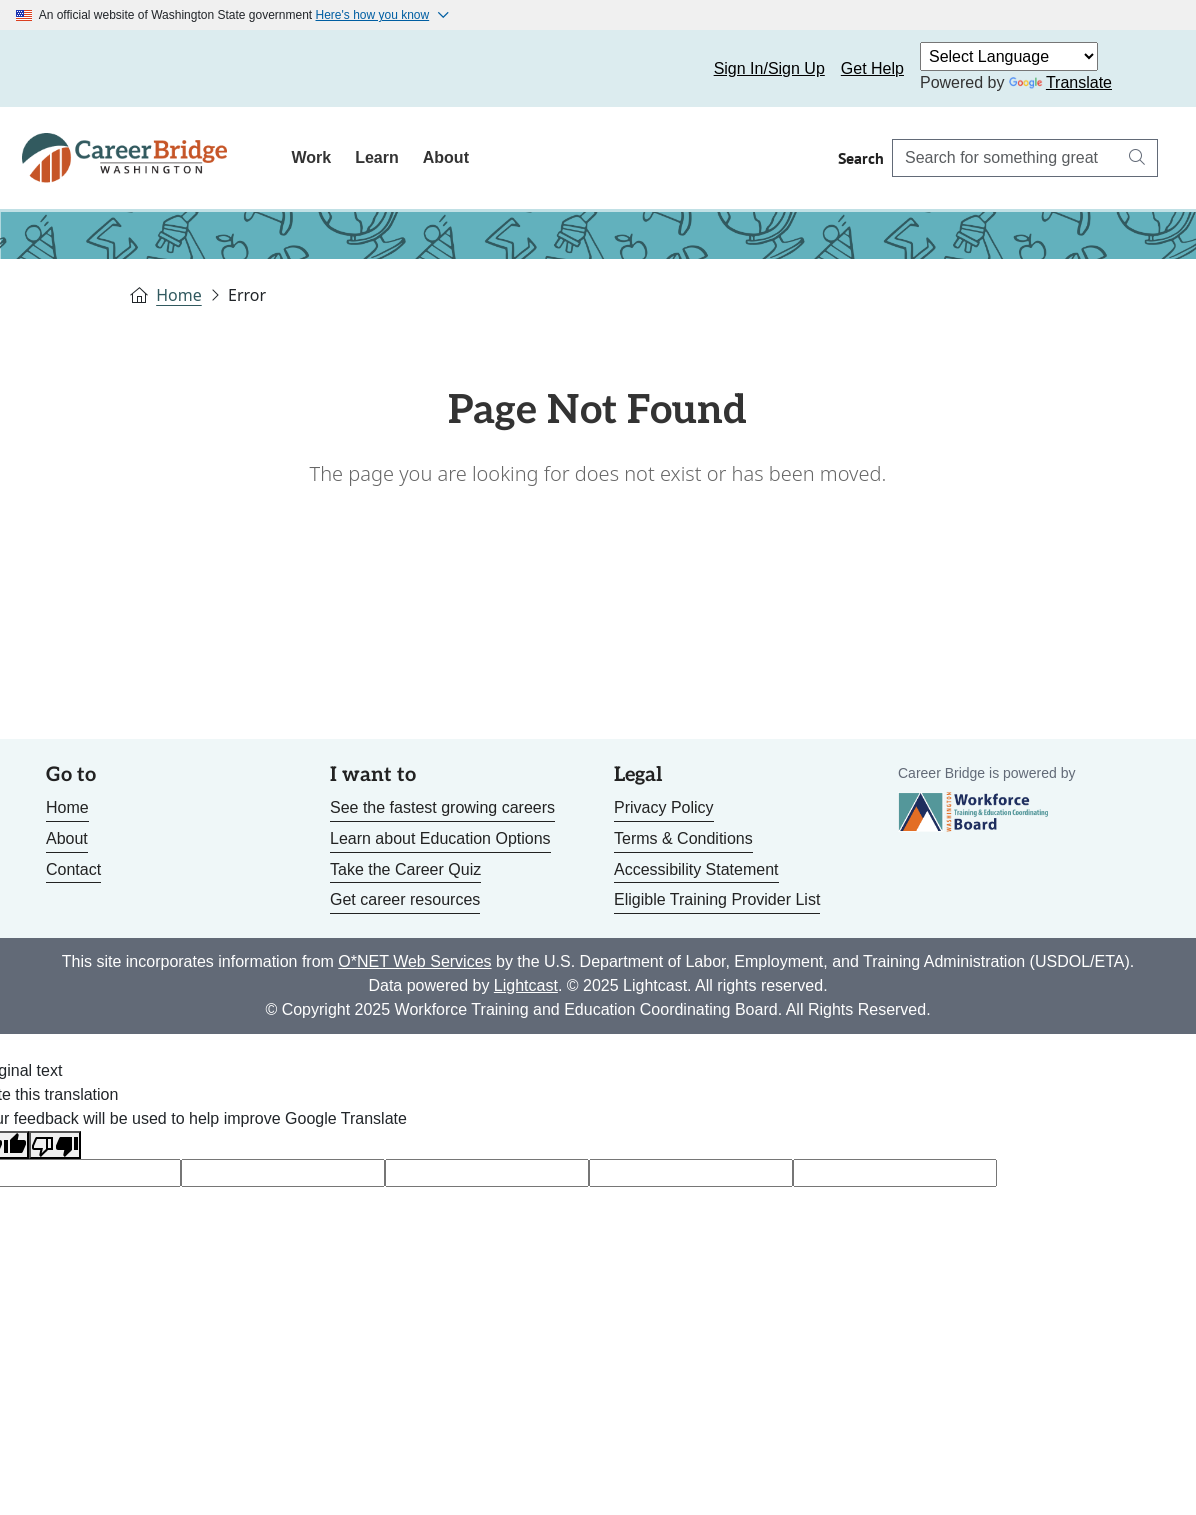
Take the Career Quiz (405, 869)
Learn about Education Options (440, 838)
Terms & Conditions (683, 838)
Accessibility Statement (696, 869)
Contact (73, 869)
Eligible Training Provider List (717, 899)
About (446, 157)
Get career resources (405, 899)
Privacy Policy (664, 807)
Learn (377, 157)
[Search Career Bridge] (1005, 158)
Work (311, 157)
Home (179, 295)
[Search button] (1137, 158)
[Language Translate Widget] (1009, 56)
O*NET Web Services (414, 961)
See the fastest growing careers (442, 807)
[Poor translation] (55, 1145)
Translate (1060, 82)
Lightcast (526, 985)
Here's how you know (373, 15)
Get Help (872, 68)
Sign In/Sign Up (769, 68)
